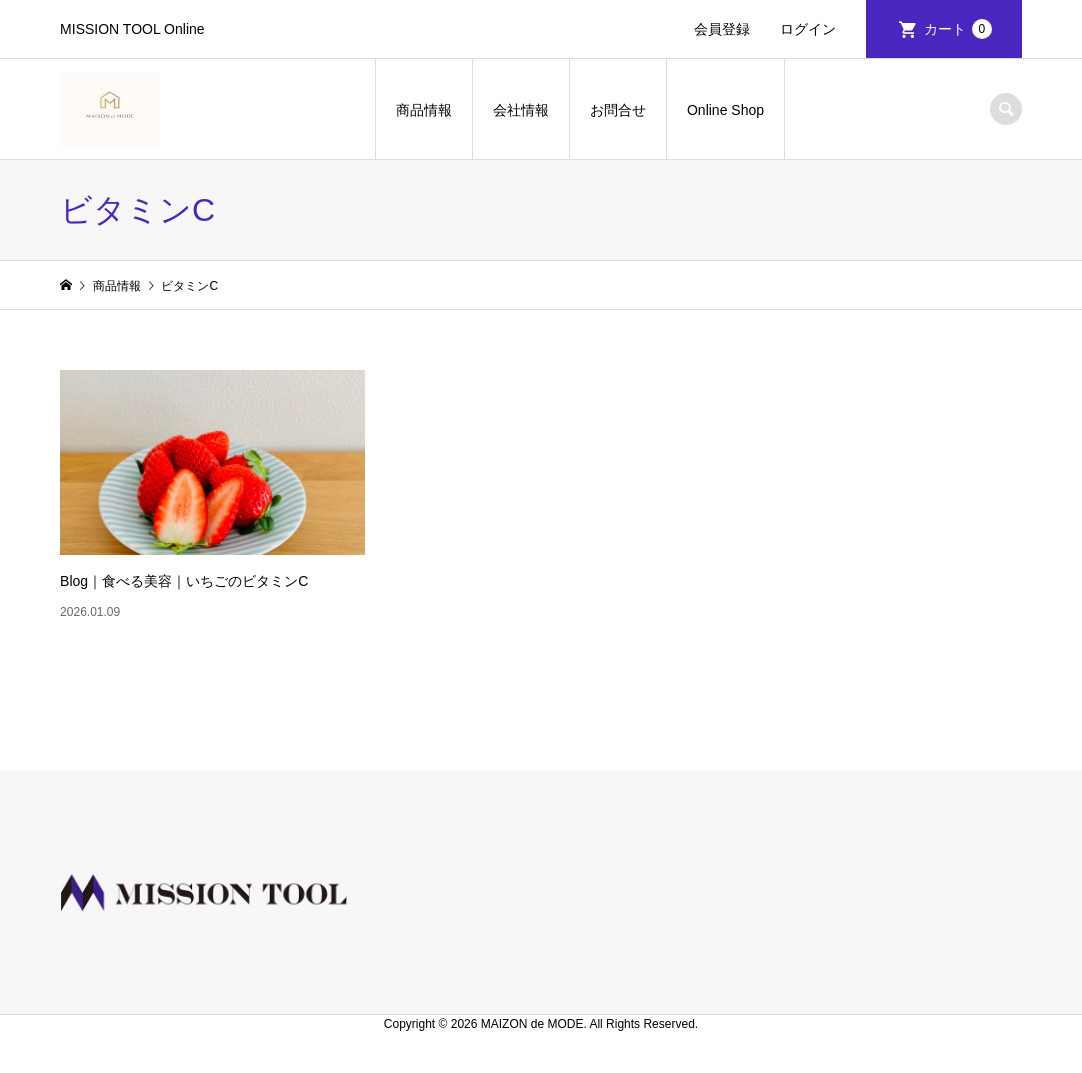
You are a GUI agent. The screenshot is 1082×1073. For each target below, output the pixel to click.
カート (958, 29)
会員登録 (722, 29)
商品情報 (424, 110)
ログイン (808, 29)
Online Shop (725, 110)
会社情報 (521, 110)
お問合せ (618, 110)
